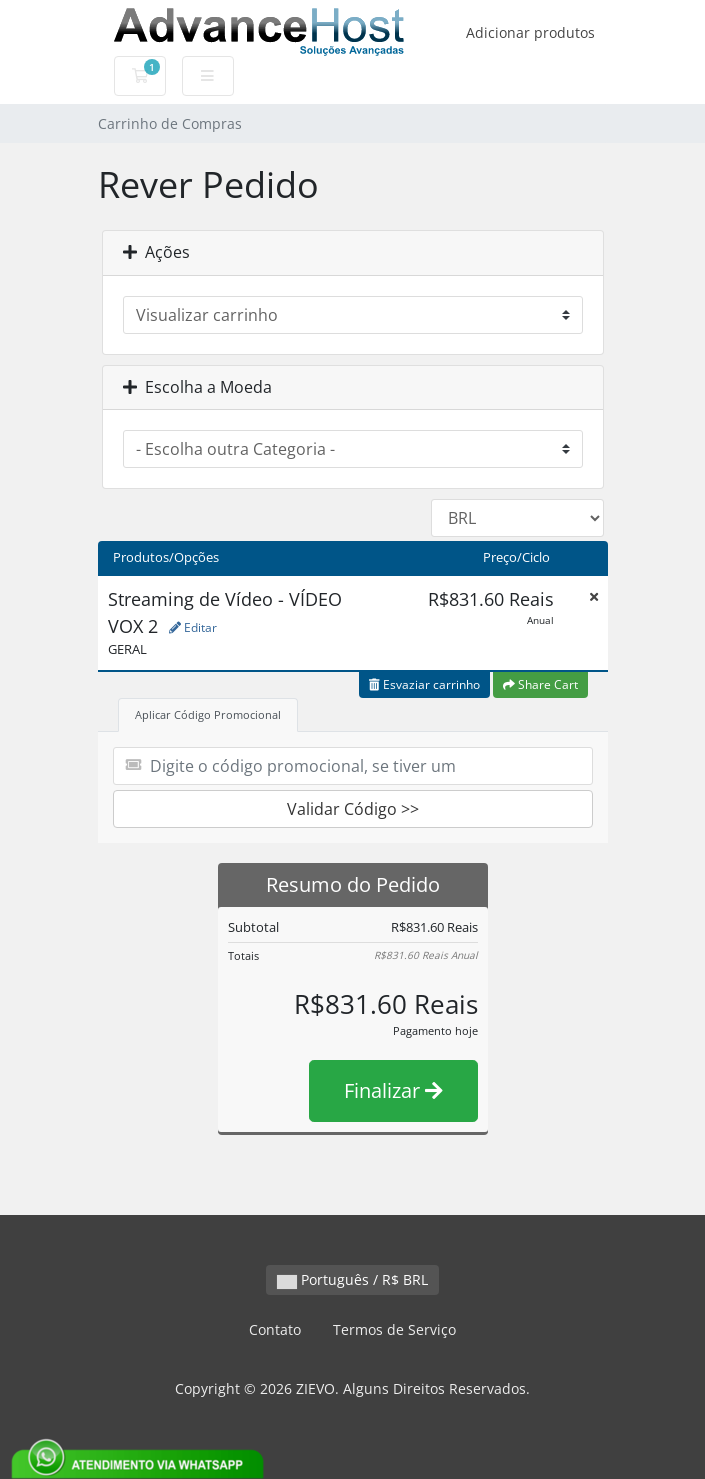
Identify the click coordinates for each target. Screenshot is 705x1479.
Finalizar (393, 1090)
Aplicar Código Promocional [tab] (208, 714)
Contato (275, 1329)
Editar (193, 627)
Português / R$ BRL (352, 1279)
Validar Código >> (353, 809)
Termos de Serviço (394, 1329)
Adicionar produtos (530, 32)
